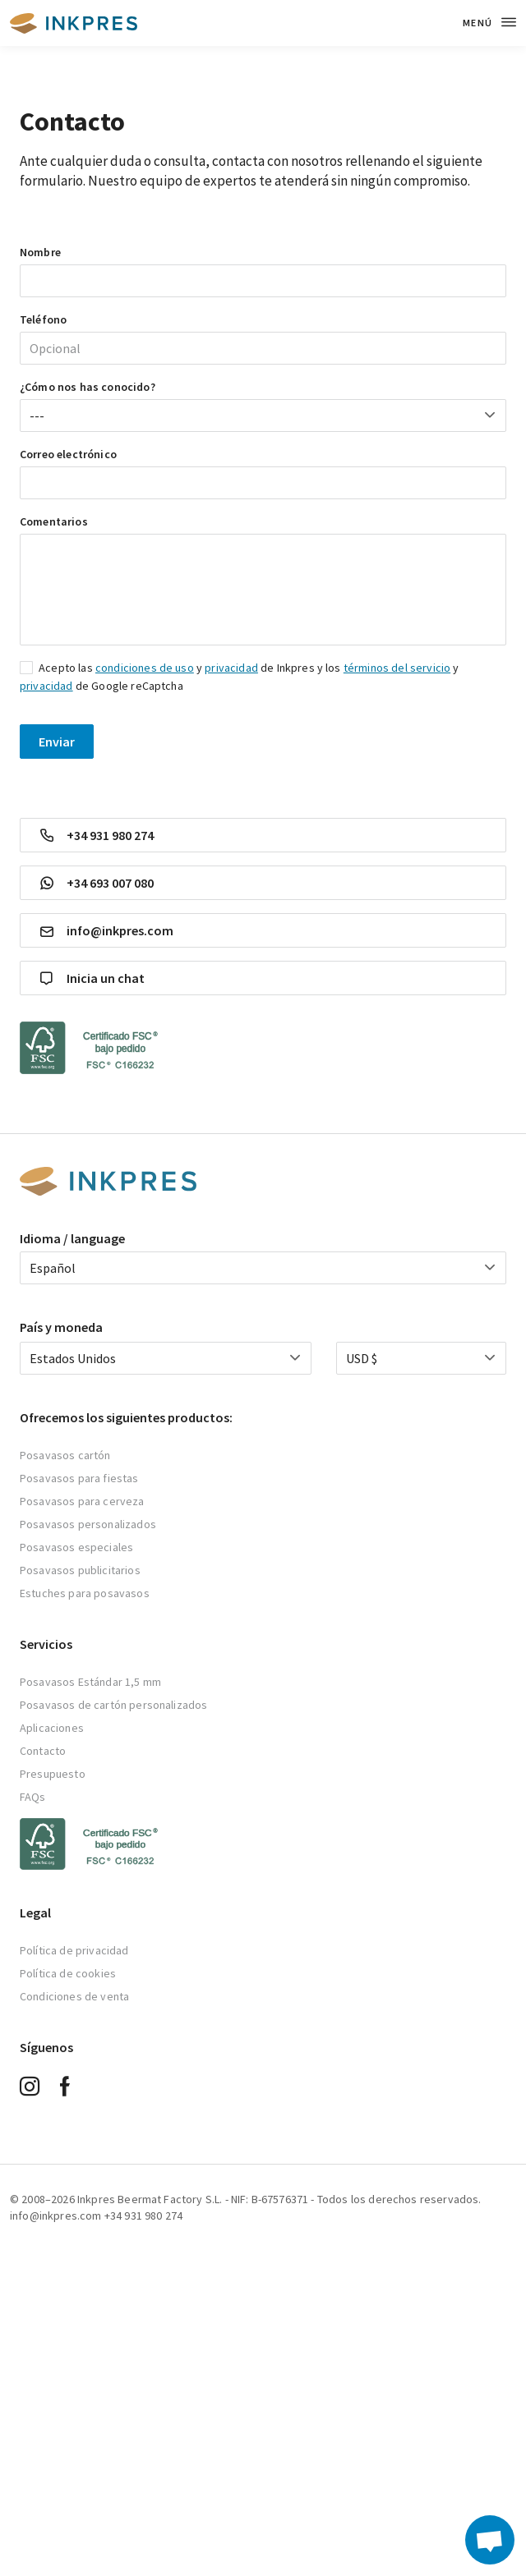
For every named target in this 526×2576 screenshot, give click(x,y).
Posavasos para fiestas (79, 1478)
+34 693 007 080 (97, 883)
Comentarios (54, 521)
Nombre (40, 252)
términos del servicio (397, 667)
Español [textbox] (53, 1268)
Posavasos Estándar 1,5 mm (90, 1681)
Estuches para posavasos (85, 1593)
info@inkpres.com (106, 930)
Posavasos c (52, 1455)
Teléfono (43, 319)
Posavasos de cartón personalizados (113, 1704)
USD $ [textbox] (361, 1358)
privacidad (231, 667)
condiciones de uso (144, 667)
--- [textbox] (37, 415)
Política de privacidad (74, 1950)
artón (97, 1455)
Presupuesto (52, 1773)
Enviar (57, 741)
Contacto (43, 1750)
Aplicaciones (52, 1727)
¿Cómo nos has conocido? (87, 386)
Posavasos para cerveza (82, 1501)
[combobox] (263, 415)
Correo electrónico (68, 454)
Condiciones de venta (74, 1996)
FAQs (33, 1796)
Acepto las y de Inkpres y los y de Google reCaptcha (239, 676)
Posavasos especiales (76, 1547)
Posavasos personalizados (88, 1524)
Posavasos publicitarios (80, 1570)
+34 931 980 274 (97, 835)
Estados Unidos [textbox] (73, 1358)
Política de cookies (68, 1973)
